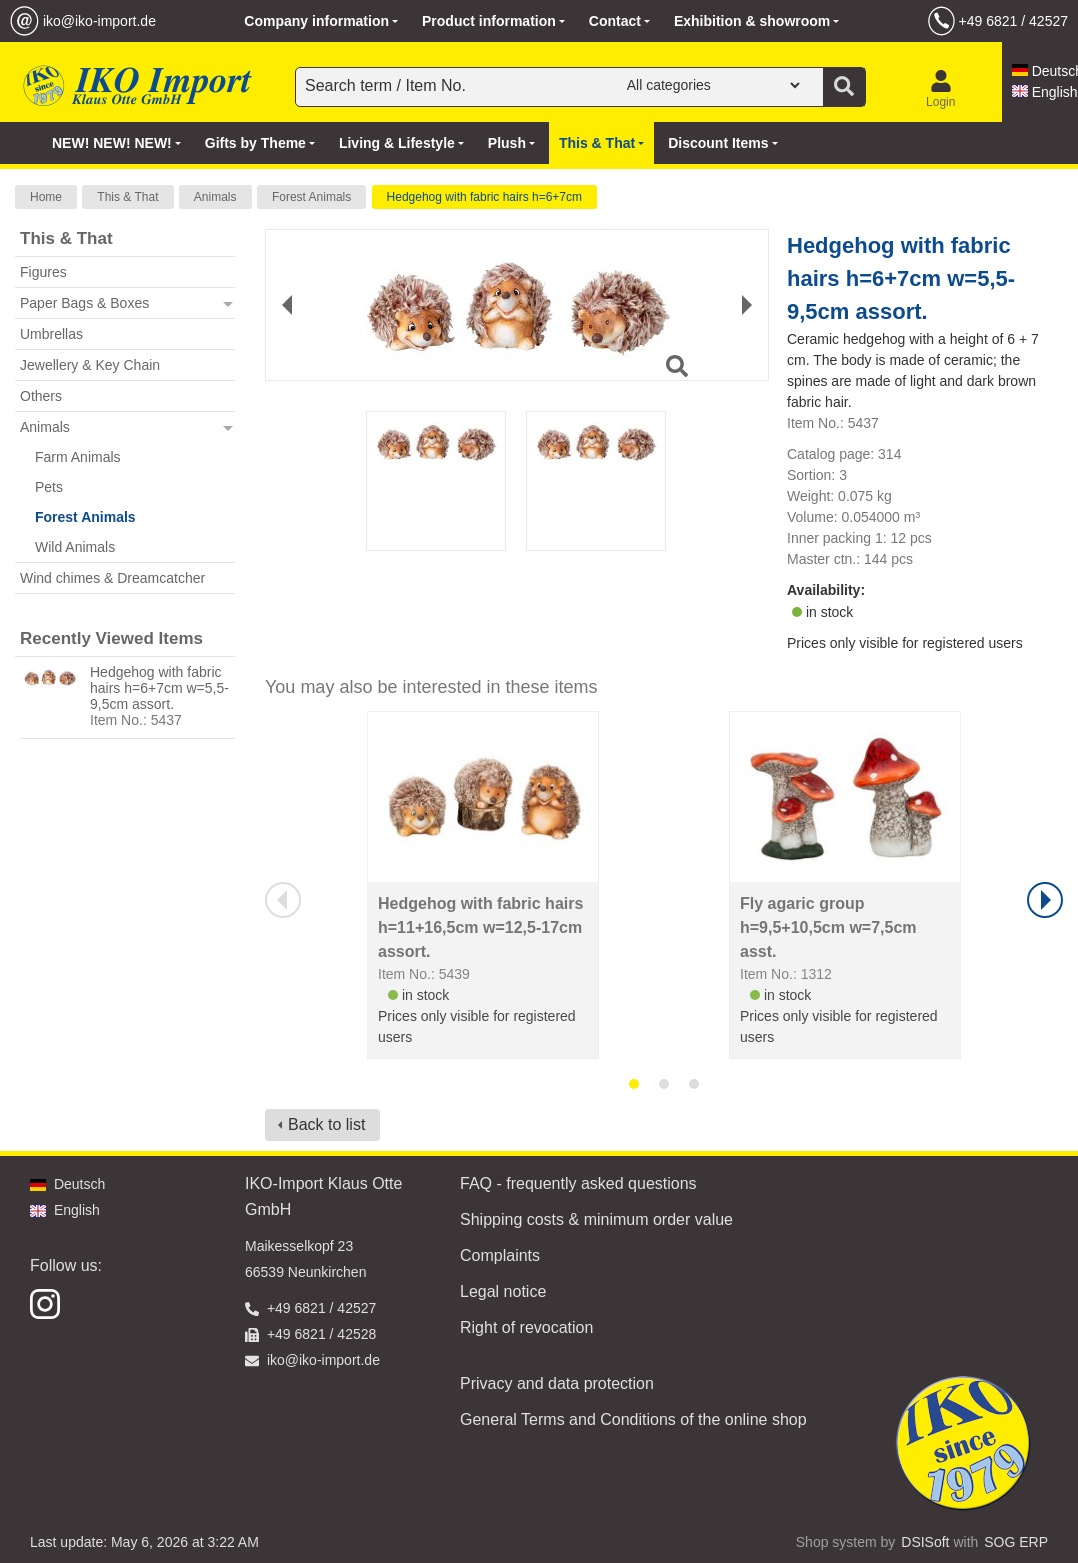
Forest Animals (311, 197)
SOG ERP (1016, 1542)
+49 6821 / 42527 (1013, 21)
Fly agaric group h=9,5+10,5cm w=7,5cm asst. (828, 927)
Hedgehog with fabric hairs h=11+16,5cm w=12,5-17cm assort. (480, 927)
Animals (215, 197)
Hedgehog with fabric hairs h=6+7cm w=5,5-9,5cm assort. (159, 688)
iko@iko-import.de (99, 21)
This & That (127, 197)
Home (46, 197)
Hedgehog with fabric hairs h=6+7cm (484, 197)
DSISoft (925, 1542)
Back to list (326, 1124)
